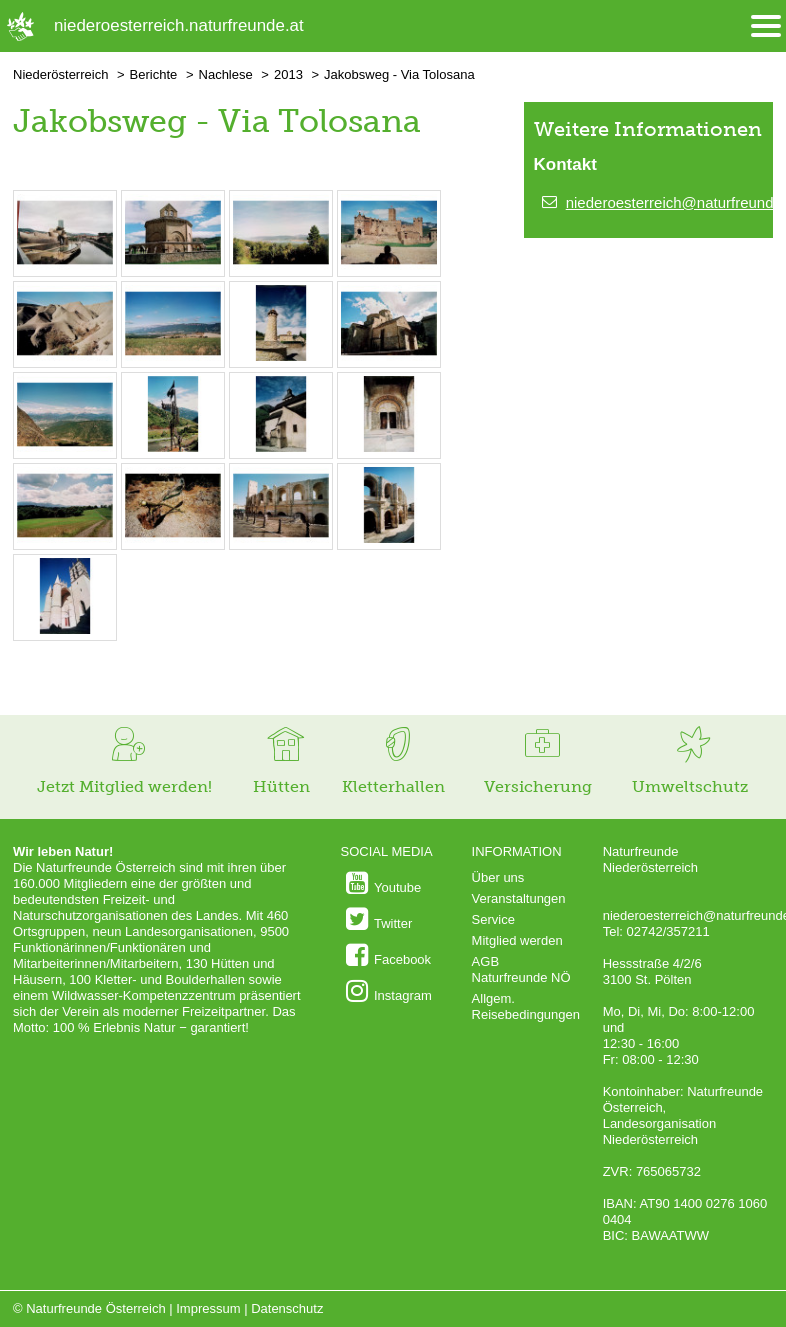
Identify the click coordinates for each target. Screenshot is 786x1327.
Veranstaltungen (519, 898)
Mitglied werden (517, 940)
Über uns (498, 877)
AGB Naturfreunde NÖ (521, 969)
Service (493, 919)
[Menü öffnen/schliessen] (766, 26)
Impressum (208, 1308)
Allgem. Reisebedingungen (526, 1006)
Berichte (154, 74)
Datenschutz (287, 1308)
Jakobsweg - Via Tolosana (399, 74)
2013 (288, 74)
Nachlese (226, 74)
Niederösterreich (60, 74)
